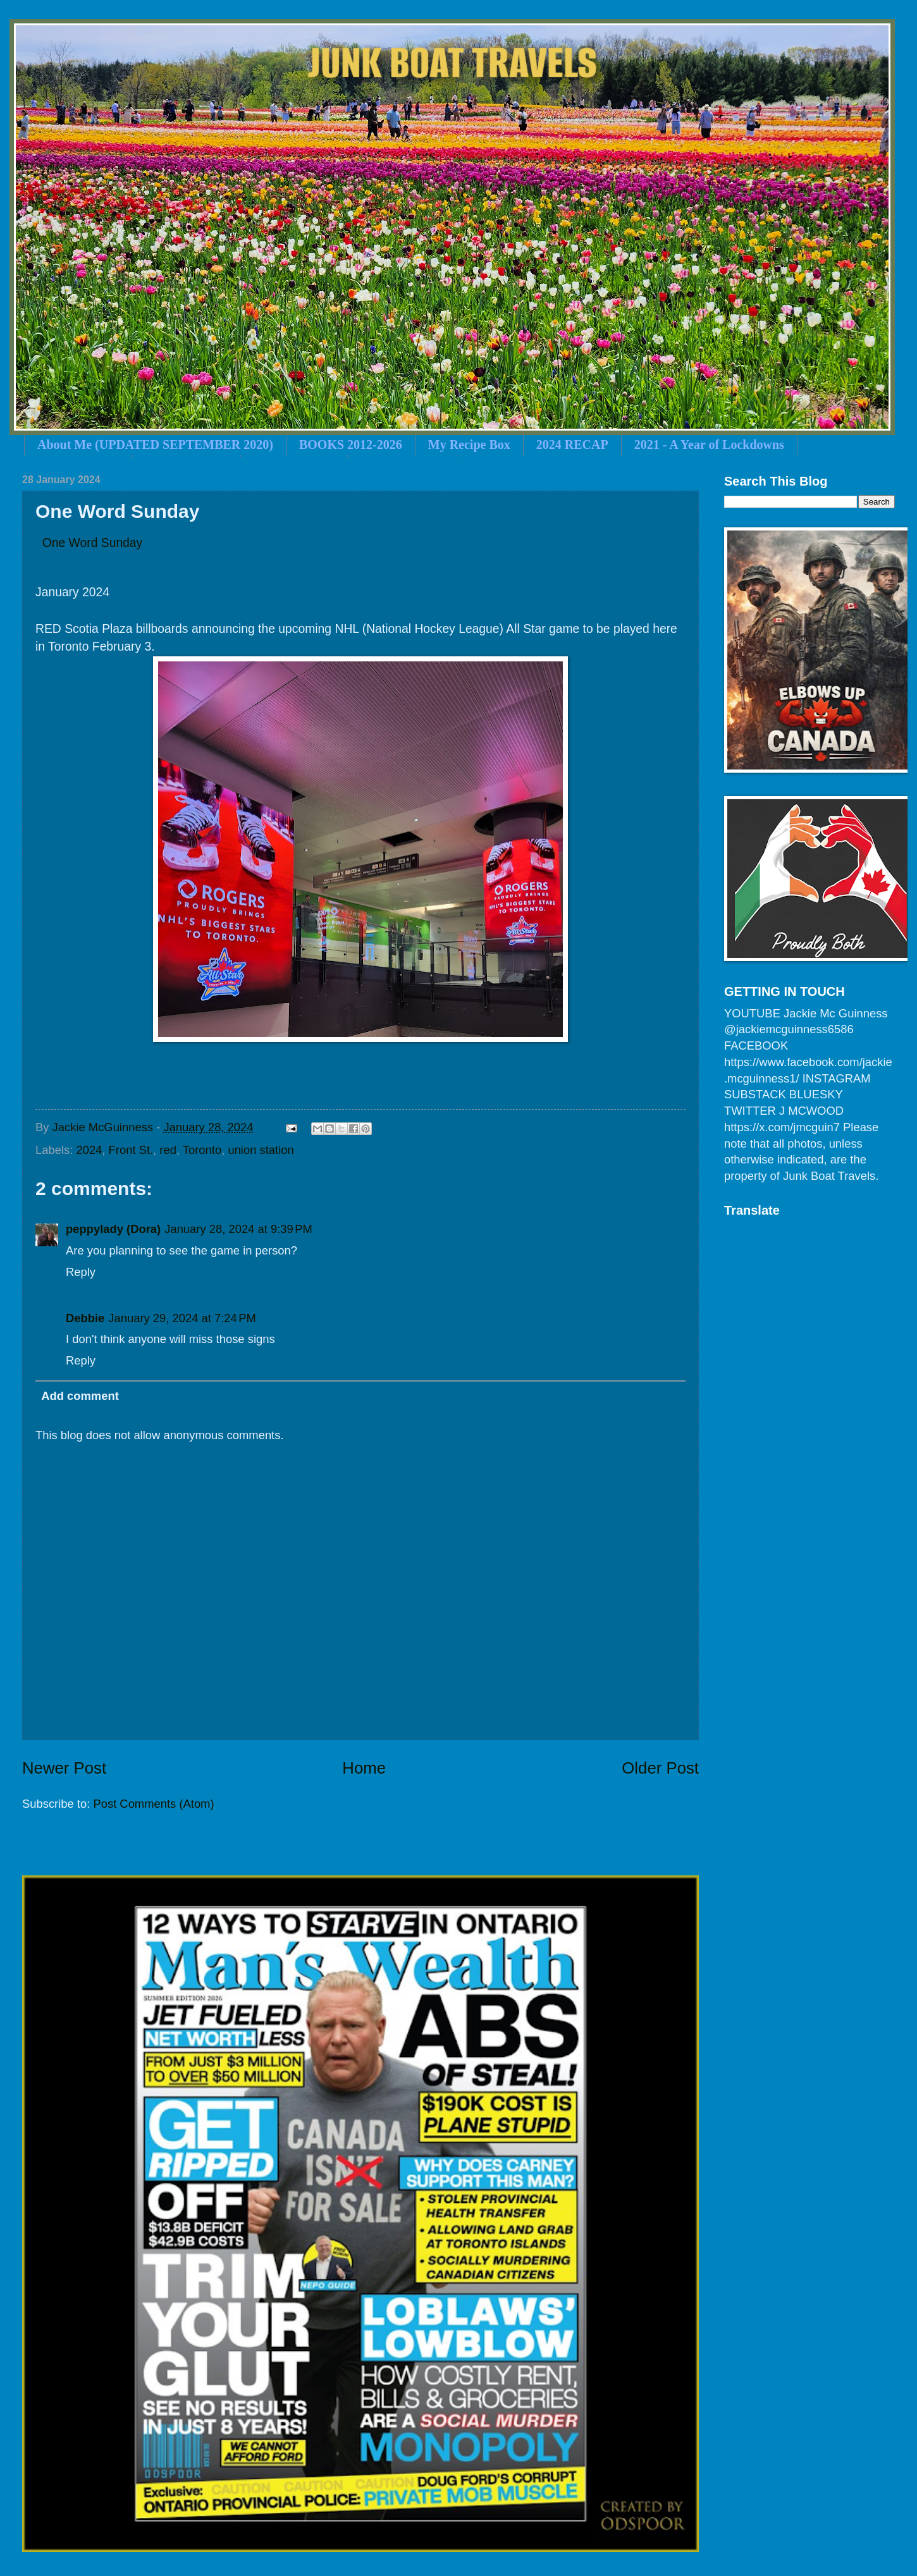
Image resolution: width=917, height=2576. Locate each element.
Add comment (80, 1395)
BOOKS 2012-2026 (350, 444)
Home (364, 1768)
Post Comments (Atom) (153, 1803)
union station (260, 1149)
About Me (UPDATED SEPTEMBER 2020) (155, 444)
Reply (80, 1272)
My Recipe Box (469, 444)
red (167, 1149)
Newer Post (64, 1768)
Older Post (660, 1768)
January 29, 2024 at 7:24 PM (182, 1318)
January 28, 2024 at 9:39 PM (238, 1229)
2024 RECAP (572, 444)
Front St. (131, 1149)
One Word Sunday (92, 542)
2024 (89, 1149)
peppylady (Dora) (113, 1229)
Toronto (202, 1149)
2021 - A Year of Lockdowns (709, 444)
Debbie (85, 1318)
